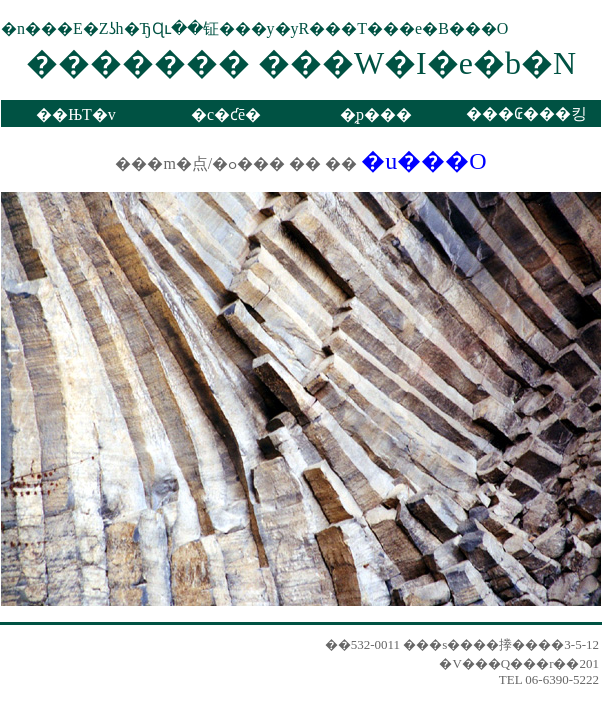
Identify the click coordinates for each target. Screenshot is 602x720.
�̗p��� (376, 114)
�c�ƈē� (226, 114)
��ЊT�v (76, 114)
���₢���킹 (526, 113)
